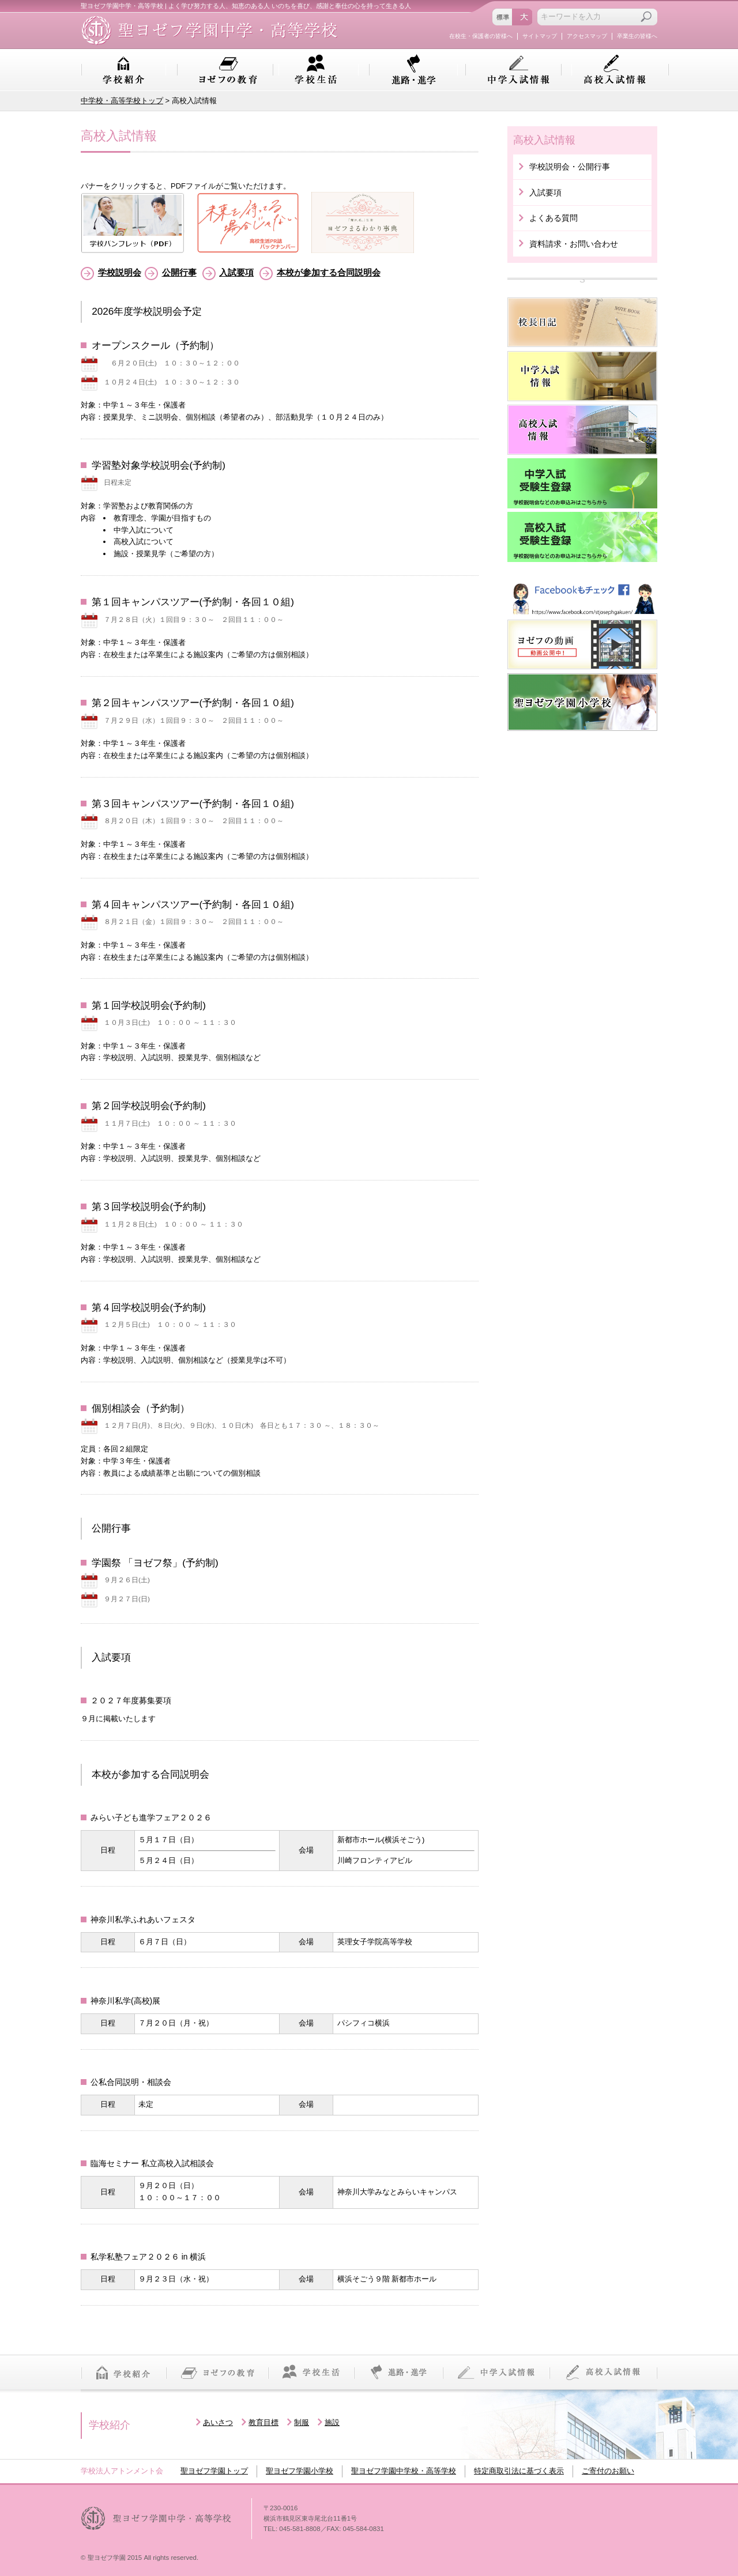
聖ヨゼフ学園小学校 (299, 2470)
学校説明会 (119, 272)
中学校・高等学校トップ (122, 100)
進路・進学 (413, 69)
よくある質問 (553, 217)
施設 (332, 2422)
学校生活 (316, 69)
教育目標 (263, 2422)
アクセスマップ (587, 36)
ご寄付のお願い (608, 2470)
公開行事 (179, 272)
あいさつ (218, 2422)
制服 (301, 2422)
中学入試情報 (518, 69)
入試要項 (236, 272)
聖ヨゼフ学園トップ (214, 2470)
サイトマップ (539, 36)
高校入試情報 (615, 69)
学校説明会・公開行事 (569, 166)
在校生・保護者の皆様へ (481, 36)
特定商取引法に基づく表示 (519, 2470)
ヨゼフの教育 (228, 69)
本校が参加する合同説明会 (329, 272)
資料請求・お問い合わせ (573, 243)
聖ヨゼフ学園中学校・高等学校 (403, 2470)
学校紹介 (123, 69)
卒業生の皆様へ (637, 36)
